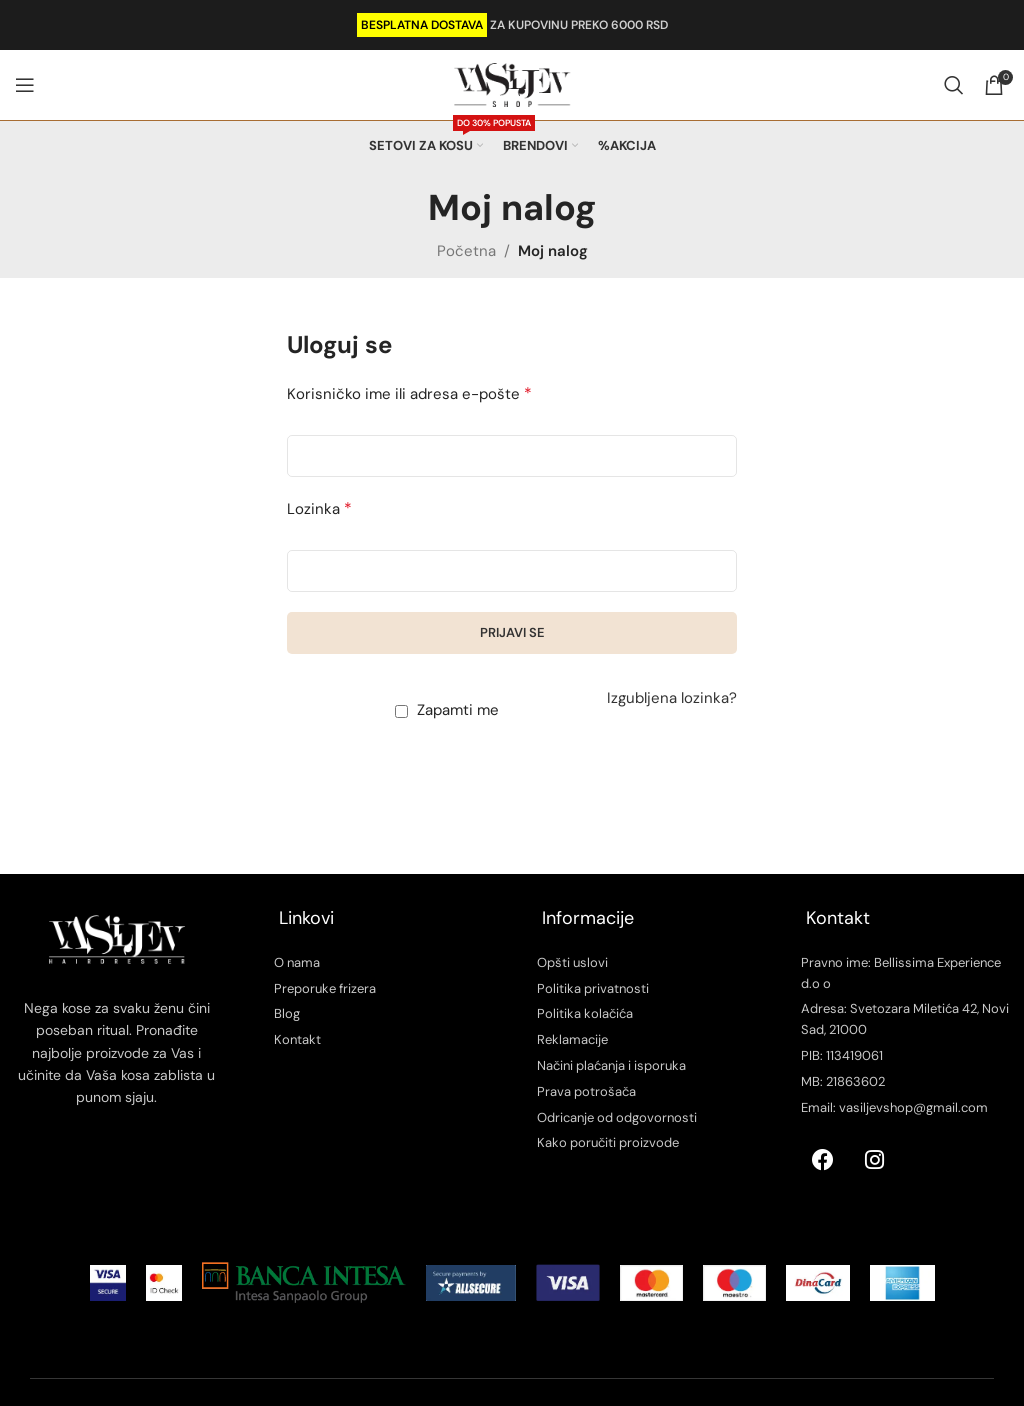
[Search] (954, 85)
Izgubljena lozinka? (672, 698)
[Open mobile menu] (25, 85)
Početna (466, 251)
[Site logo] (512, 84)
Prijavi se (512, 632)
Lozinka (319, 508)
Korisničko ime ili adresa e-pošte (409, 393)
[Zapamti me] (401, 711)
